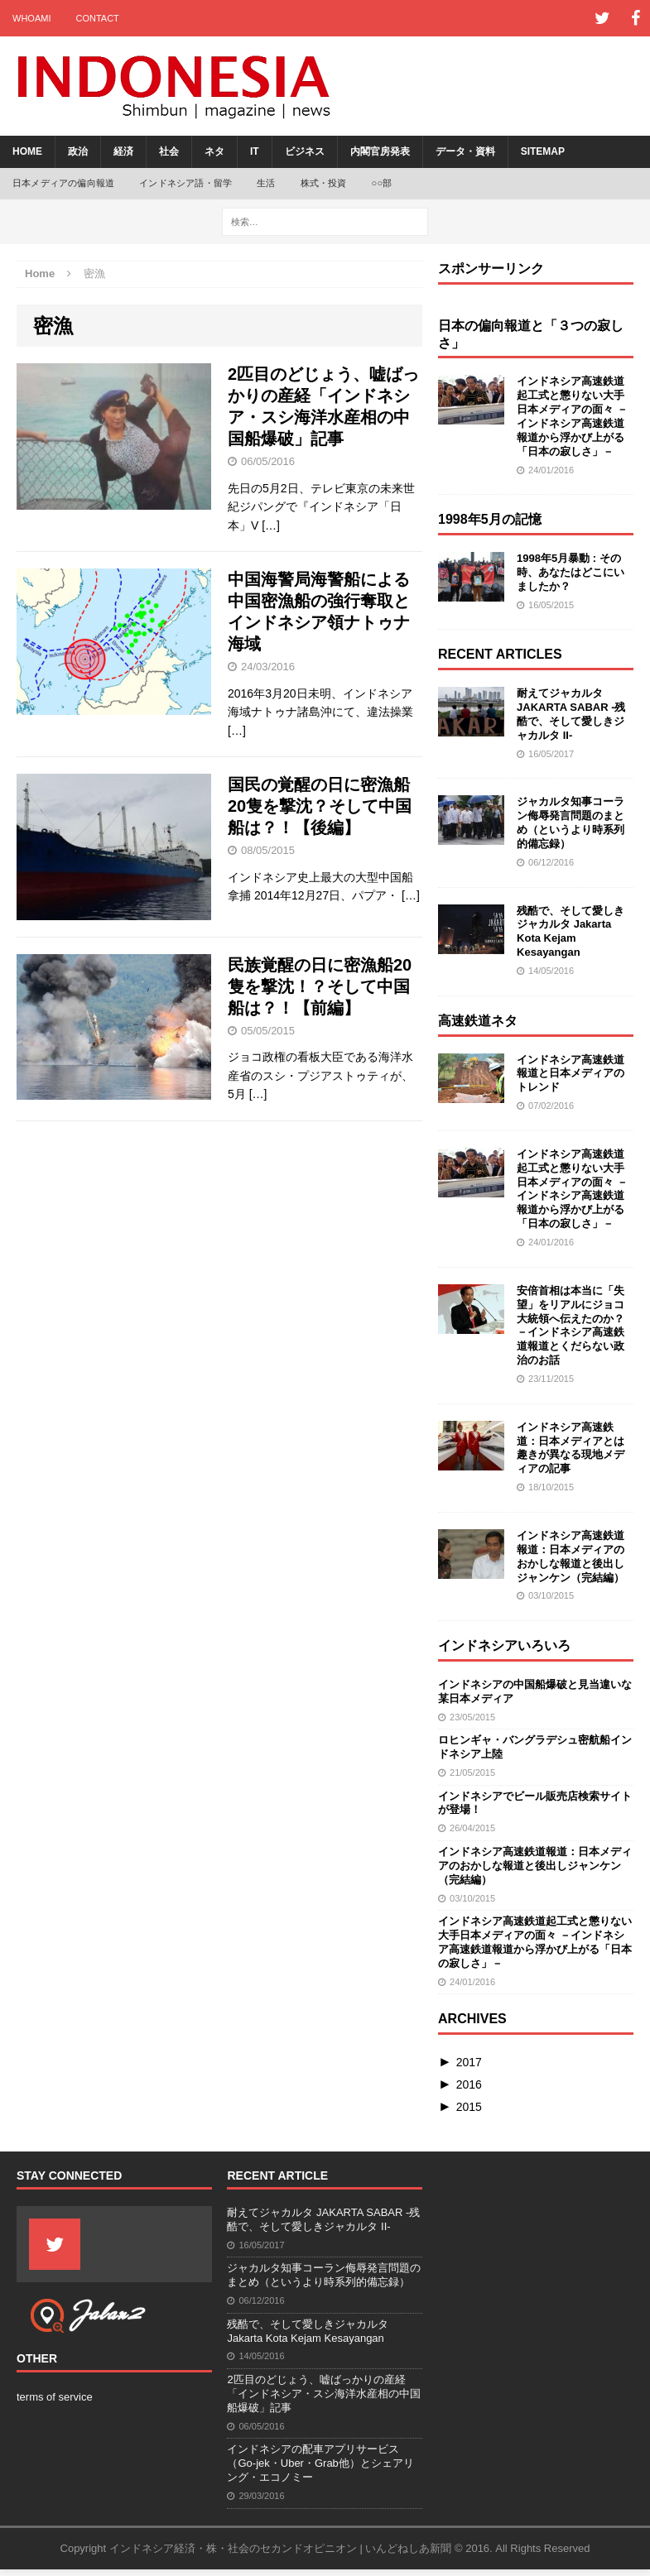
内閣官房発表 (380, 151)
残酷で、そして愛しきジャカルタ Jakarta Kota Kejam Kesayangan (570, 931)
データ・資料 (465, 151)
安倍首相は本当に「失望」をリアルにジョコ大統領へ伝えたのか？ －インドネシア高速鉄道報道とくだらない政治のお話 (570, 1325)
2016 (469, 2084)
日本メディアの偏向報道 (63, 183)
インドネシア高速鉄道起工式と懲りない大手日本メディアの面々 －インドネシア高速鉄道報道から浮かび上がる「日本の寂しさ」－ (572, 416)
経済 (123, 151)
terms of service (55, 2397)
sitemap (543, 151)
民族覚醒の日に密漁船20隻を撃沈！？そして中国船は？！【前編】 (320, 986)
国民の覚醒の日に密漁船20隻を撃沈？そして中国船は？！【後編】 (320, 806)
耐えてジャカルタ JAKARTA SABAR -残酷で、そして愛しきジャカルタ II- (571, 714)
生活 (266, 183)
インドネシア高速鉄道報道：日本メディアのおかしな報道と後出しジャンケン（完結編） (570, 1556)
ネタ (214, 151)
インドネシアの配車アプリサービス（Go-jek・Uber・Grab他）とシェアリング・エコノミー (320, 2463)
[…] (271, 525)
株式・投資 (324, 183)
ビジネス (305, 151)
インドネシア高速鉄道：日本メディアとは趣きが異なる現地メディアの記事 (570, 1448)
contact (96, 18)
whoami (31, 18)
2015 (469, 2106)
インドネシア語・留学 (185, 183)
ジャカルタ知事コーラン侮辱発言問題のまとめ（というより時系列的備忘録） (570, 822)
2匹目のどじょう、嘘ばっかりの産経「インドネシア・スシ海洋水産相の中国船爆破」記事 (324, 2393)
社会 (169, 151)
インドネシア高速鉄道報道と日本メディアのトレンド (570, 1073)
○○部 (382, 183)
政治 (78, 151)
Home (27, 151)
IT (254, 151)
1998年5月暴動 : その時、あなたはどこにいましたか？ (570, 572)
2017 (469, 2062)
